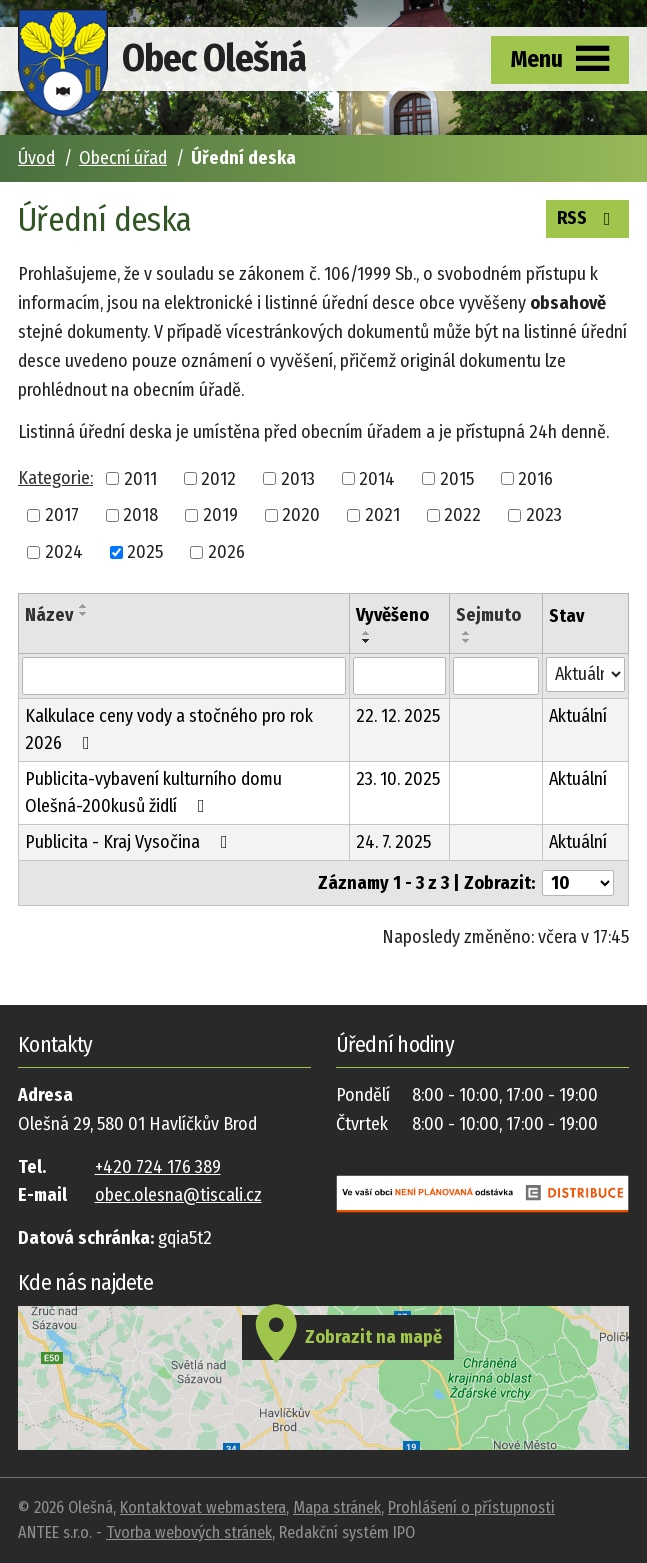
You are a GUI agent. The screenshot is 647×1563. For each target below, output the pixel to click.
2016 (535, 478)
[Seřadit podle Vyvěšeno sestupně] (367, 641)
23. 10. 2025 (398, 779)
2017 (62, 515)
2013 (298, 478)
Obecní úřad (123, 158)
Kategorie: (55, 478)
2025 (145, 552)
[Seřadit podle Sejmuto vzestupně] (467, 633)
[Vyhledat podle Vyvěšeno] (399, 676)
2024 (64, 552)
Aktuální (578, 716)
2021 (382, 515)
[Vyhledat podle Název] (184, 676)
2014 (377, 478)
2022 (462, 515)
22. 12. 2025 (398, 716)
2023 (544, 515)
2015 (457, 478)
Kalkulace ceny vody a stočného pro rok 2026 (169, 729)
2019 (220, 515)
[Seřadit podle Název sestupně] (84, 614)
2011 (140, 478)
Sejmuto (488, 615)
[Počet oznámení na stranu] (578, 883)
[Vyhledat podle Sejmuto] (495, 676)
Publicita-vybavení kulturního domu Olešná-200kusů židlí (153, 792)
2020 (301, 515)
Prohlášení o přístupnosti (471, 1507)
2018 (140, 515)
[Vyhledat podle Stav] (585, 674)
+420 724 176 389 (158, 1167)
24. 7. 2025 (393, 842)
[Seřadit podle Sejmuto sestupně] (467, 641)
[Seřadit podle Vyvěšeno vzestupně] (367, 633)
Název (49, 615)
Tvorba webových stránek (189, 1532)
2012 (218, 478)
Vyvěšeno (392, 615)
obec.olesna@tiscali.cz (178, 1195)
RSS (588, 217)
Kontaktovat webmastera (203, 1507)
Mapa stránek (337, 1507)
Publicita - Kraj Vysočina (130, 842)
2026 (226, 552)
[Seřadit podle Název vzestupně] (84, 606)
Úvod (36, 158)
